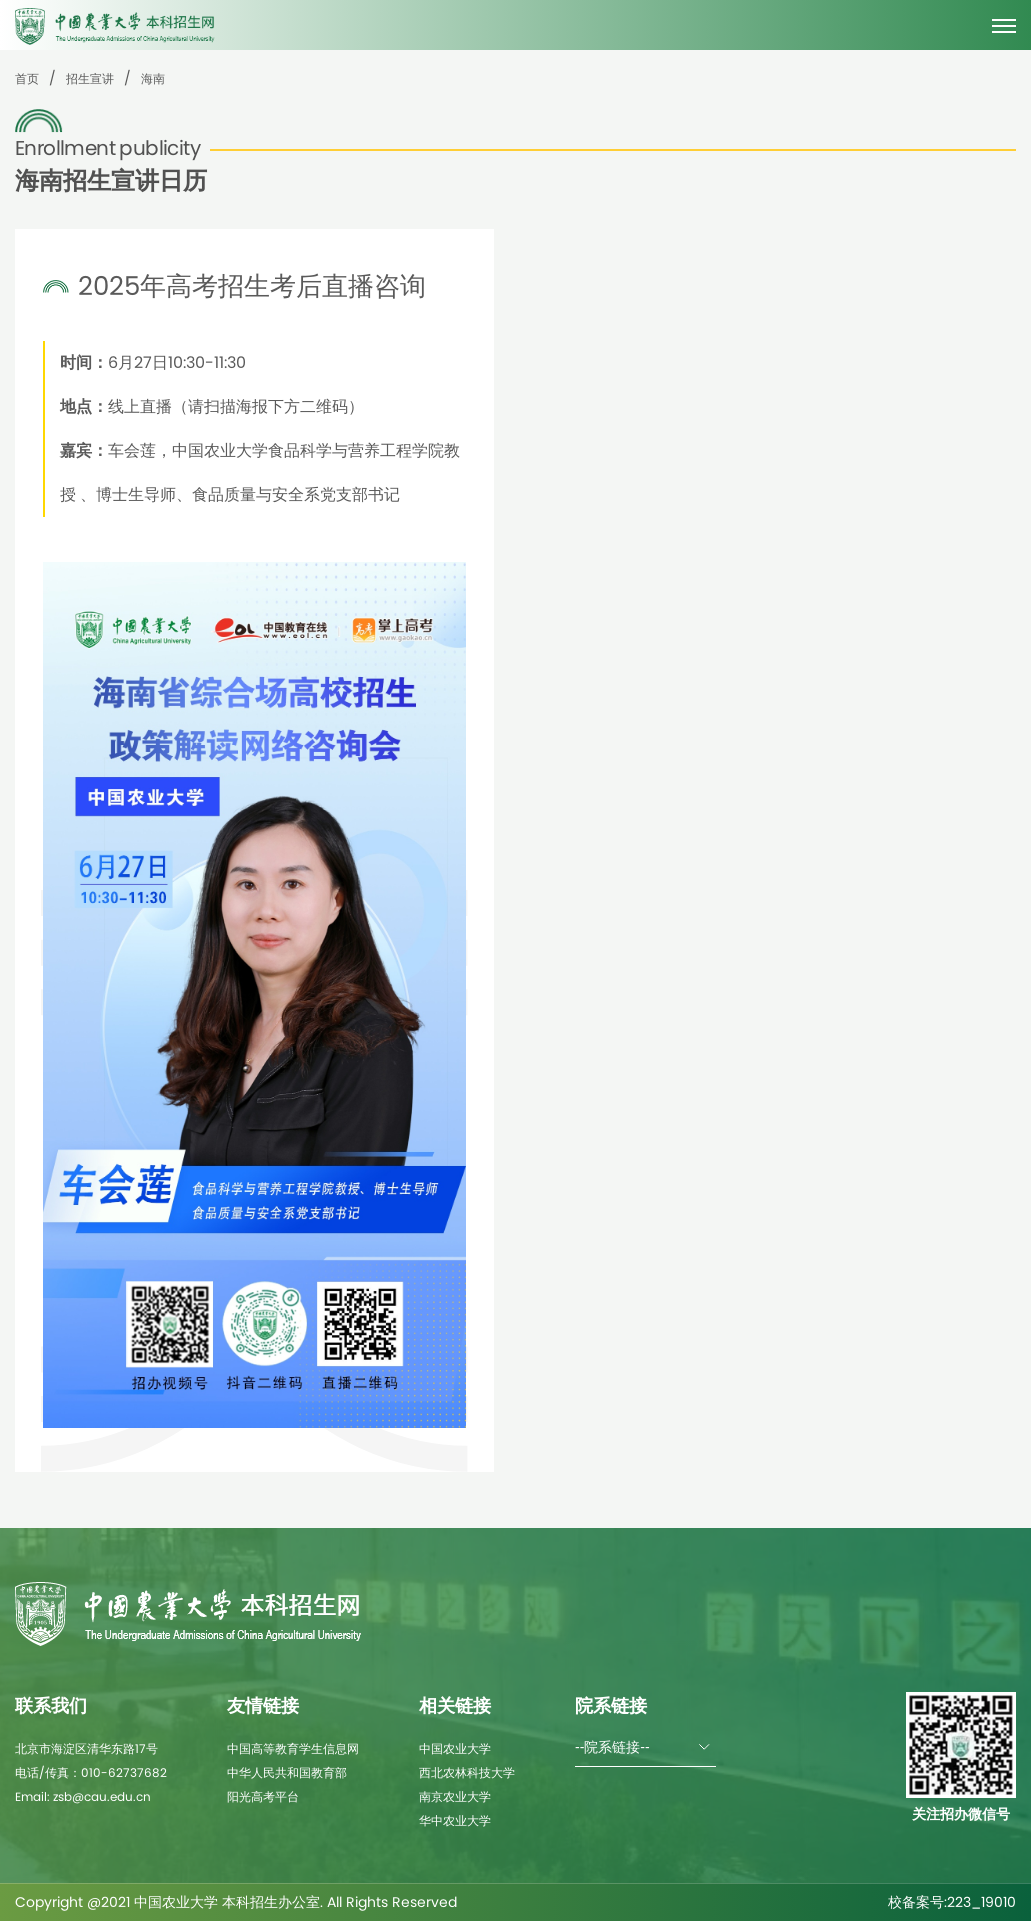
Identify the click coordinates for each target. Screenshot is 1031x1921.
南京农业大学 (455, 1796)
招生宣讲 (90, 78)
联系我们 (51, 1705)
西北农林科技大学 (467, 1772)
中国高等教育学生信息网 (293, 1748)
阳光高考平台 (263, 1796)
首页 (27, 78)
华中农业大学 (455, 1820)
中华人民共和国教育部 (287, 1772)
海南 (153, 78)
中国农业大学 (455, 1748)
